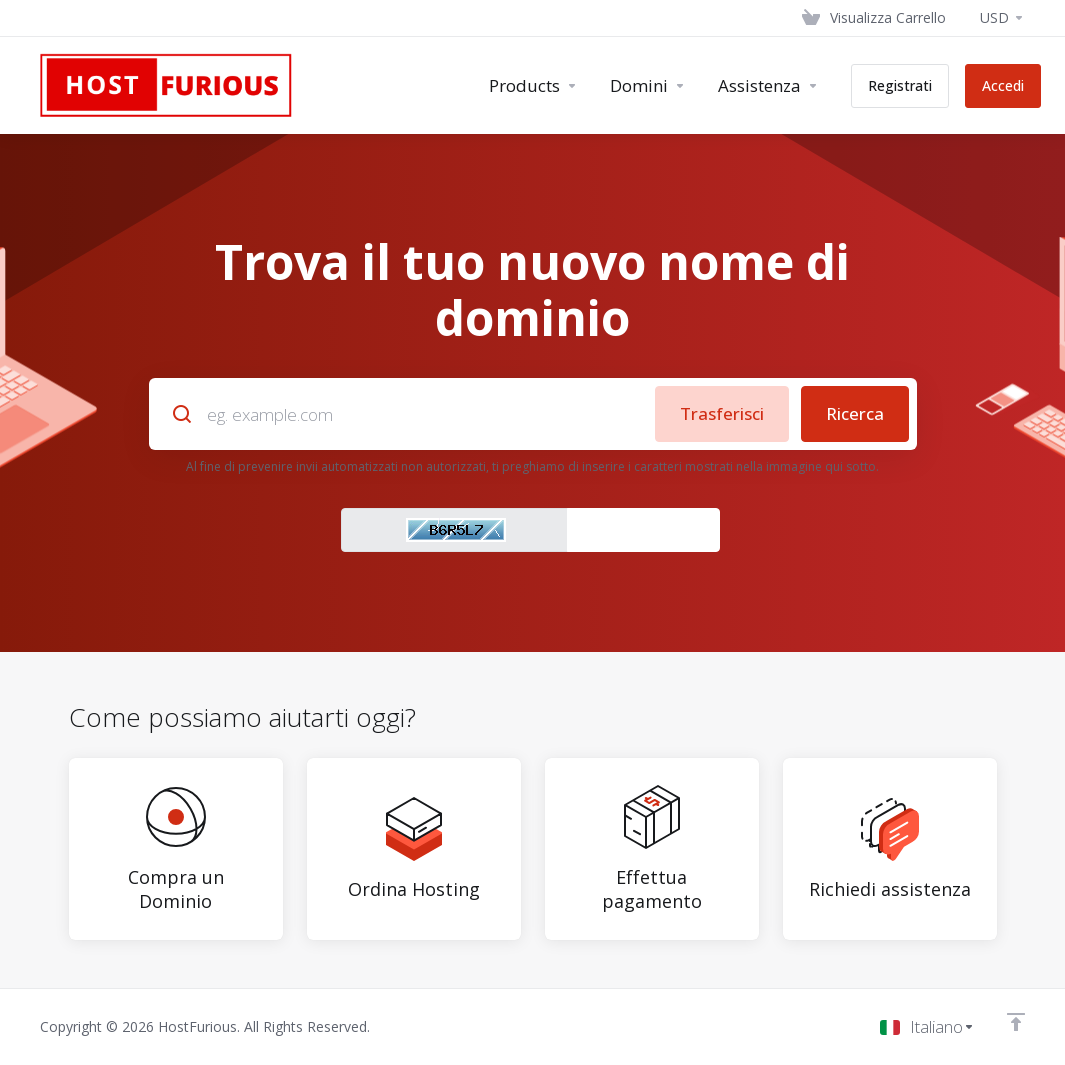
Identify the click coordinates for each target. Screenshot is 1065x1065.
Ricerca (855, 413)
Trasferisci (722, 413)
